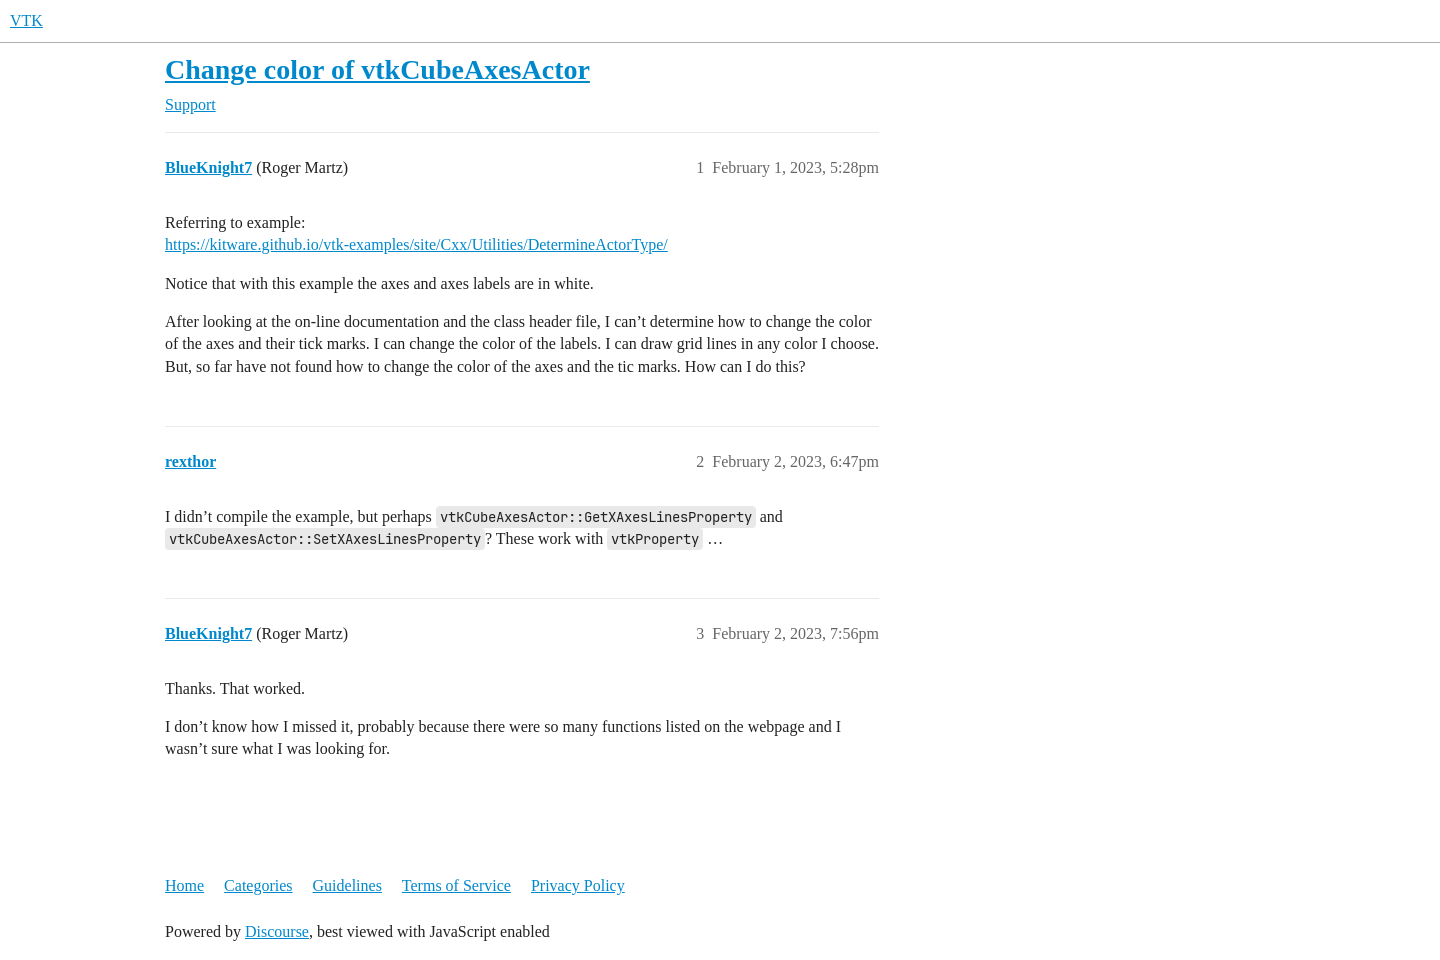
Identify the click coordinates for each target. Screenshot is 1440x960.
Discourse (277, 931)
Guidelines (347, 885)
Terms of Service (456, 885)
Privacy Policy (578, 885)
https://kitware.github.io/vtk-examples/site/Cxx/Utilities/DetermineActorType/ (416, 244)
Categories (258, 885)
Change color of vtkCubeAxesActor (377, 69)
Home (184, 885)
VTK (26, 20)
